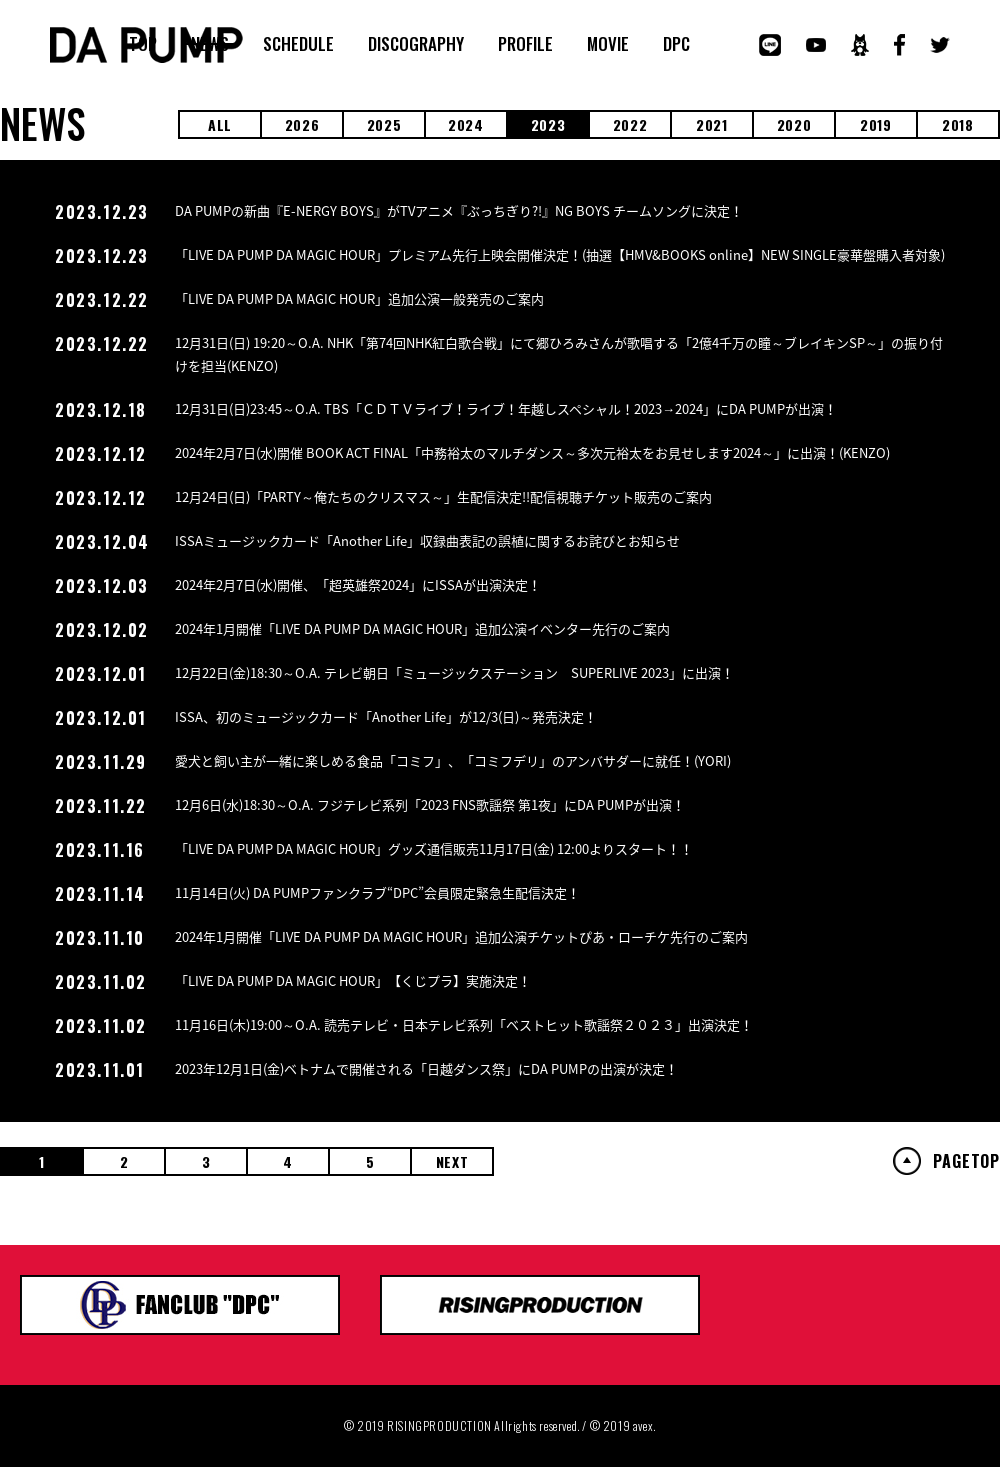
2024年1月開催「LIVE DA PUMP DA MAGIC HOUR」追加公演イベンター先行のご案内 (422, 628)
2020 (794, 124)
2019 (876, 124)
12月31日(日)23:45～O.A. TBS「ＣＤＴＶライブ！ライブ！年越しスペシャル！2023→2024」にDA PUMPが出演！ (506, 408)
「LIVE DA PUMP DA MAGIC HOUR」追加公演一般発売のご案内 (359, 298)
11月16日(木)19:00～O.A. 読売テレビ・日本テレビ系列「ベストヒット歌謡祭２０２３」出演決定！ (464, 1024)
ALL (220, 124)
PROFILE (525, 44)
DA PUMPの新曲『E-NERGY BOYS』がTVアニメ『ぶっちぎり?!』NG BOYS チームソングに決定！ (459, 210)
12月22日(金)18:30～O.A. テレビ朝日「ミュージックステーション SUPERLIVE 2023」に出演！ (454, 672)
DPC (676, 44)
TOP (143, 44)
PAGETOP (966, 1161)
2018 (958, 124)
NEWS (210, 44)
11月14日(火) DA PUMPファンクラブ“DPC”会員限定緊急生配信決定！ (377, 892)
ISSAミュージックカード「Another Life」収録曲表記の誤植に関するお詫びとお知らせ (427, 540)
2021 (712, 124)
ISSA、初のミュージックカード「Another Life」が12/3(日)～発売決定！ (386, 716)
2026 (302, 124)
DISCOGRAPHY (416, 44)
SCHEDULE (298, 44)
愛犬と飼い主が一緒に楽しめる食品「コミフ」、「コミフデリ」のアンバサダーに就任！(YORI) (453, 760)
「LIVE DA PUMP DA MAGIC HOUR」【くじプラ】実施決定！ (353, 980)
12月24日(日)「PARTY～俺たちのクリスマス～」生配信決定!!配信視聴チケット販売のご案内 (443, 496)
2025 (384, 124)
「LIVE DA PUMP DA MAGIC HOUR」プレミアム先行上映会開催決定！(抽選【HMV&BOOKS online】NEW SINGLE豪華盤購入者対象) (560, 254)
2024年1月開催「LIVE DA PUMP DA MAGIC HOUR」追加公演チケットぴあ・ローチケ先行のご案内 (461, 936)
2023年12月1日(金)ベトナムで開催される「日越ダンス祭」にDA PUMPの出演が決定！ (426, 1068)
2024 (466, 124)
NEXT (452, 1161)
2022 (630, 124)
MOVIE (608, 44)
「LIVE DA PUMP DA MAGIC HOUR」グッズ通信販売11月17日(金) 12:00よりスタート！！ (434, 848)
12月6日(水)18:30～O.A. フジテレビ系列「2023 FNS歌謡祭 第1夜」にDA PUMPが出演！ (430, 804)
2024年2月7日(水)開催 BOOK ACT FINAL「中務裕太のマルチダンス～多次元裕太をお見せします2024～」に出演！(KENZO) (532, 452)
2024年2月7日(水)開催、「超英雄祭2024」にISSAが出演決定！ (358, 584)
